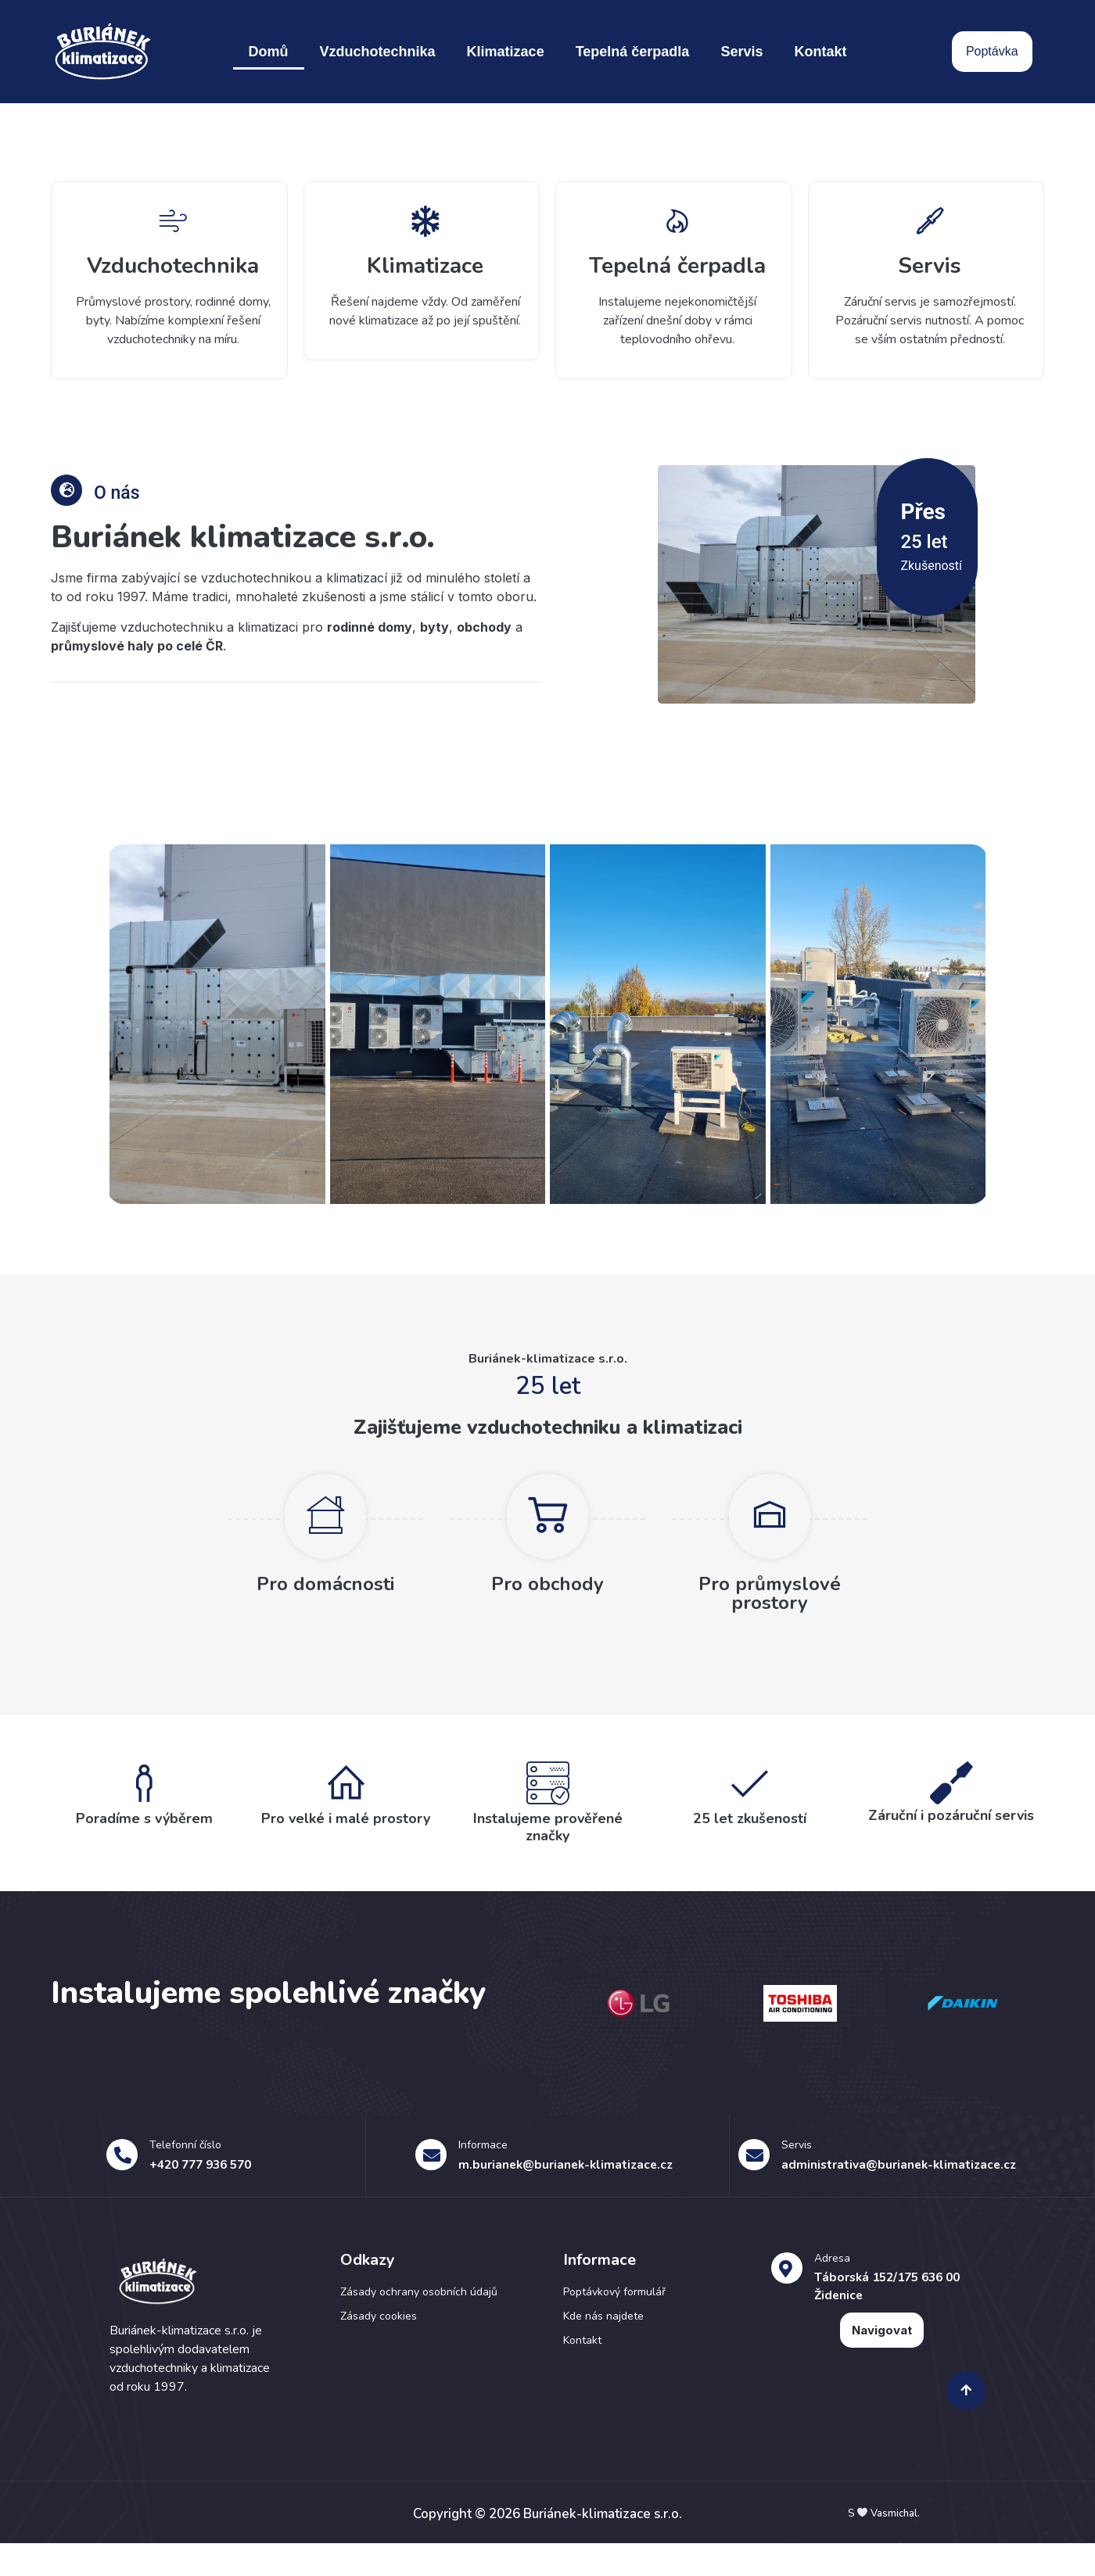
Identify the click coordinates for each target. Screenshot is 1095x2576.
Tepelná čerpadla (633, 51)
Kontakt (820, 51)
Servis (741, 51)
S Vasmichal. (884, 2546)
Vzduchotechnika (378, 51)
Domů (269, 51)
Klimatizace (505, 51)
